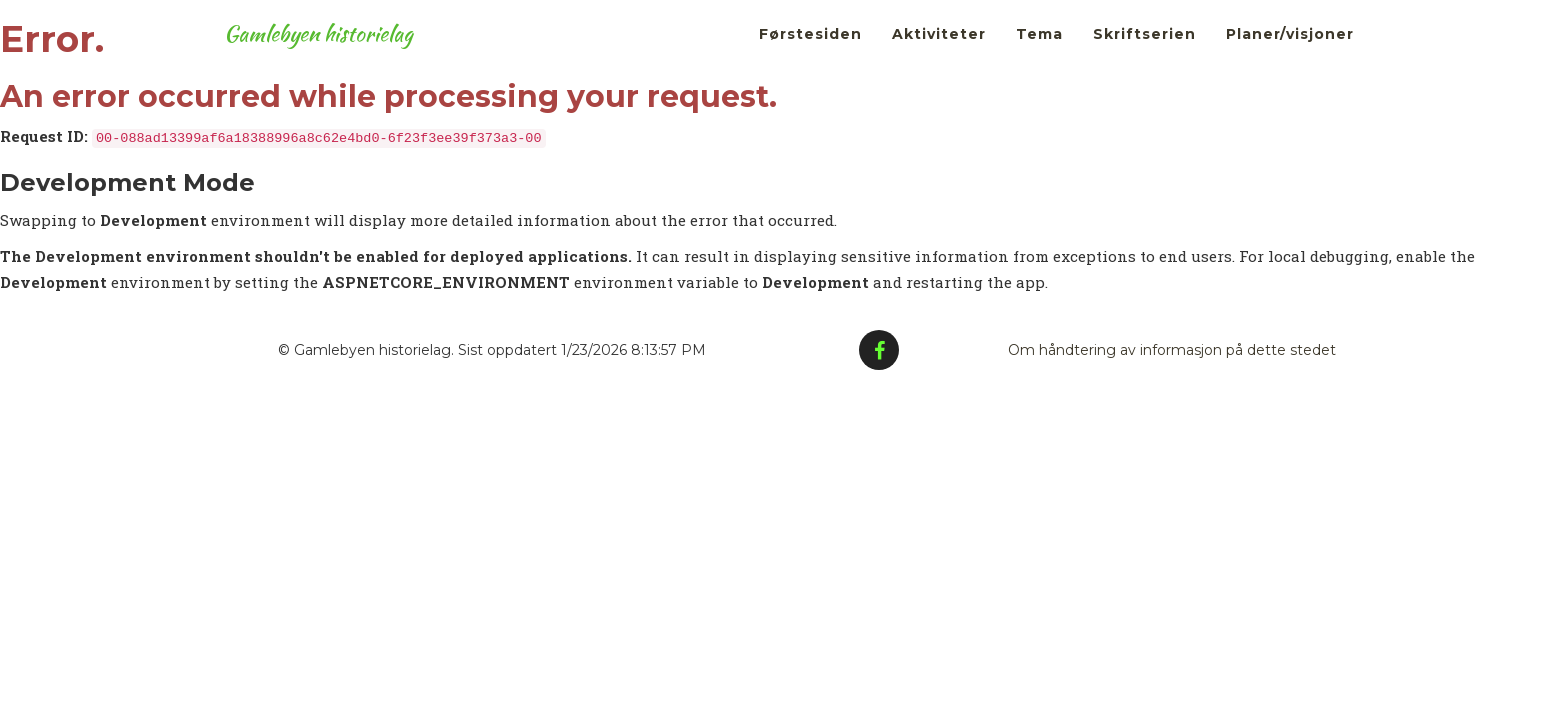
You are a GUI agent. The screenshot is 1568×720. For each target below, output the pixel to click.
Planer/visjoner (1290, 50)
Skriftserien (1144, 50)
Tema (1039, 50)
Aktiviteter (939, 50)
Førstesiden (810, 50)
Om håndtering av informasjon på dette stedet (1172, 350)
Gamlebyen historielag (335, 50)
